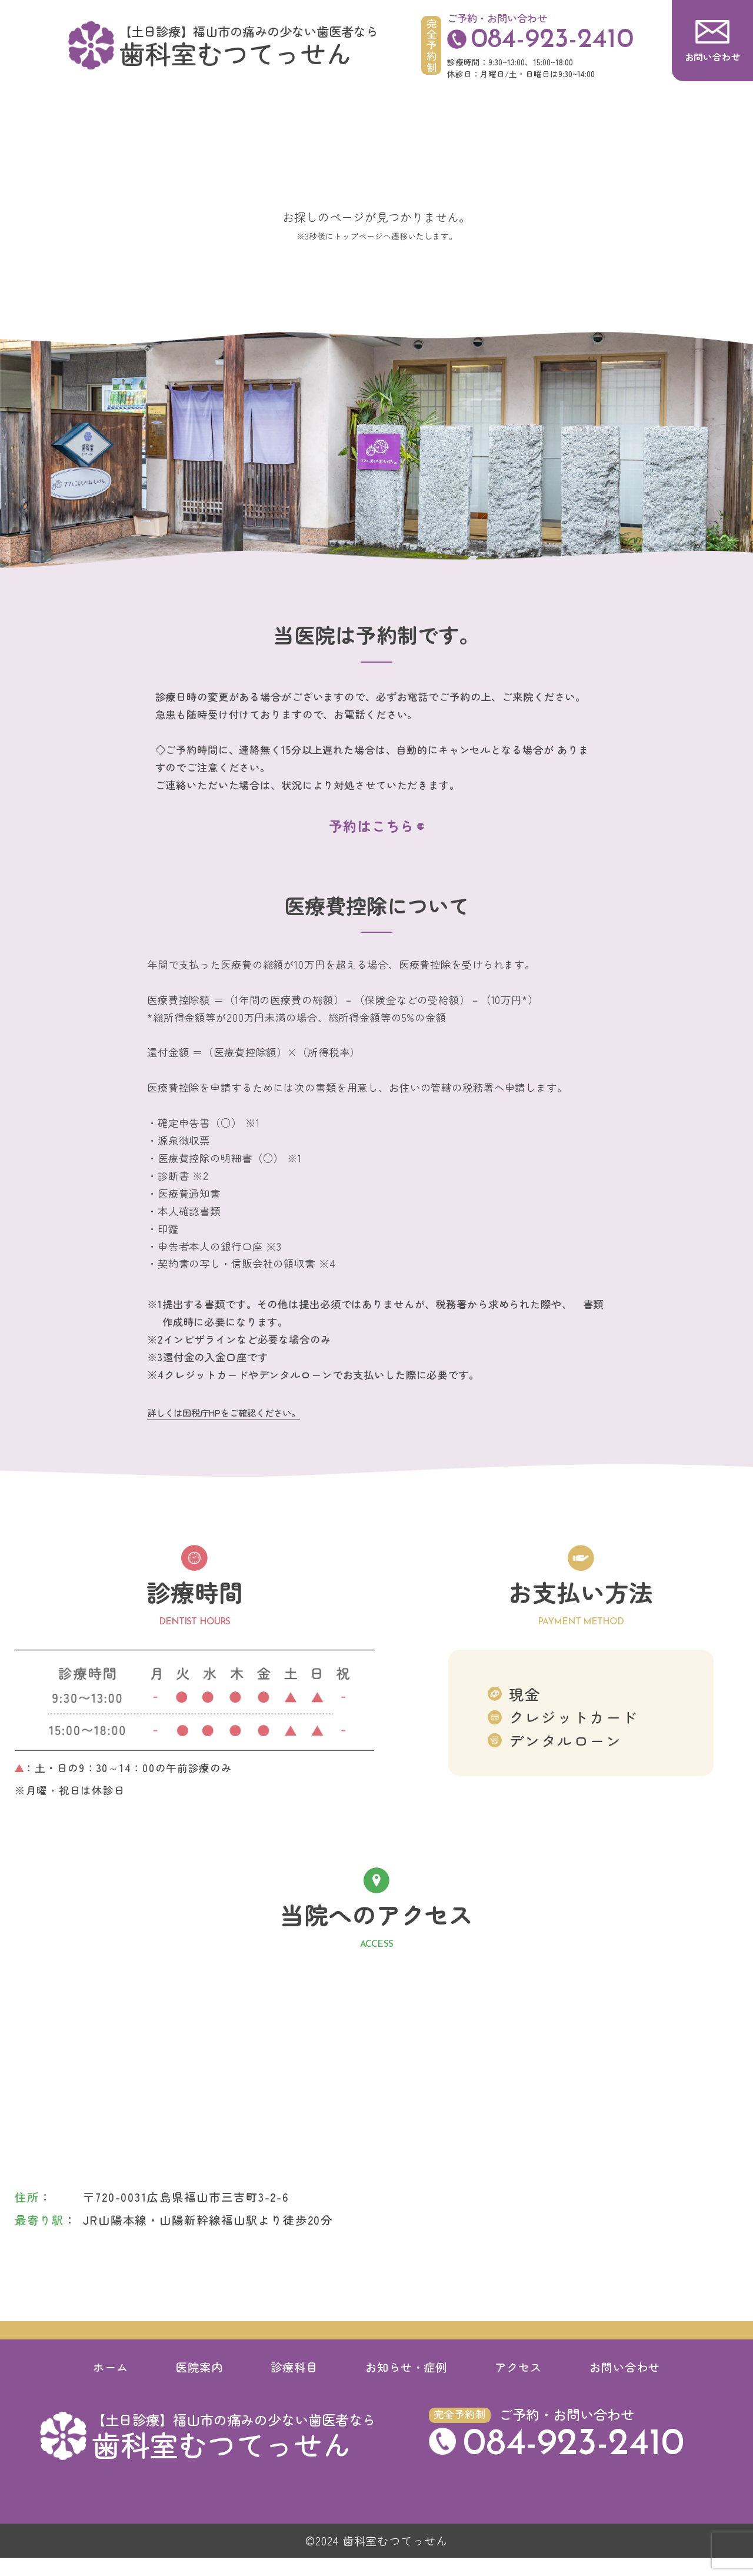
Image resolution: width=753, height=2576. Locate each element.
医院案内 (199, 2385)
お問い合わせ (624, 2385)
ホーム (110, 2385)
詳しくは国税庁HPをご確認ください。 (223, 1430)
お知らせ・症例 (406, 2385)
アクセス (518, 2385)
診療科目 (294, 2385)
